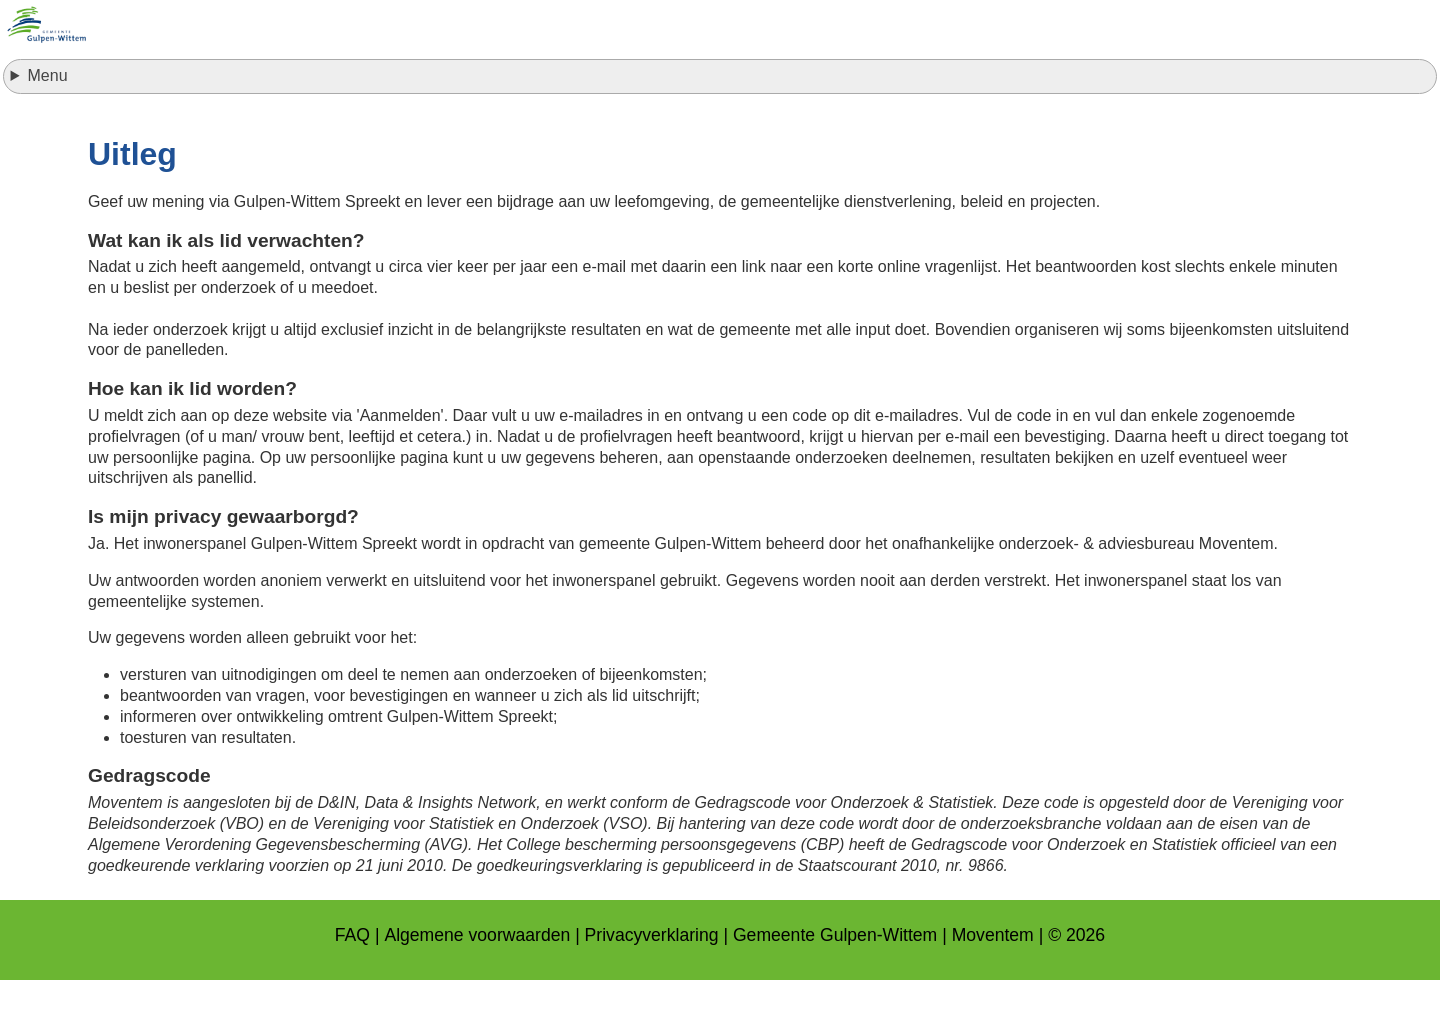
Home (484, 105)
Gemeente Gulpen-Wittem (835, 982)
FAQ (352, 982)
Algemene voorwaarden (477, 982)
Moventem (993, 982)
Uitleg (956, 105)
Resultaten (846, 105)
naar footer (0, 5)
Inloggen (723, 105)
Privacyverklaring (652, 982)
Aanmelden (596, 105)
